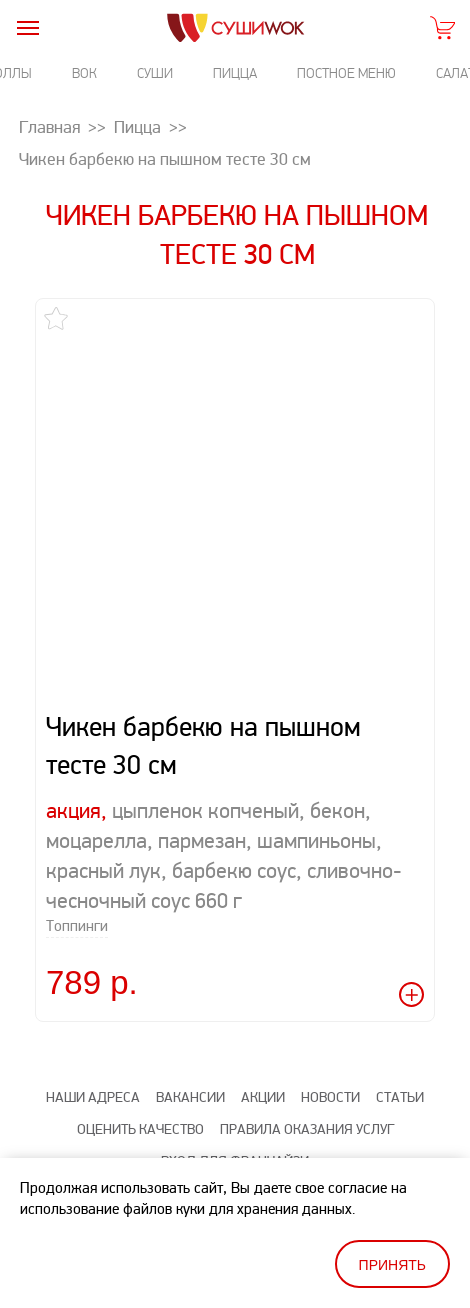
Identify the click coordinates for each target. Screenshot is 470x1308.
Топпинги (77, 926)
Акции (263, 1097)
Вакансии (190, 1097)
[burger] (27, 27)
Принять (392, 1265)
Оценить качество (140, 1129)
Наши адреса (93, 1097)
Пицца (235, 73)
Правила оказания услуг (307, 1129)
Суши (155, 73)
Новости (330, 1097)
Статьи (400, 1097)
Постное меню (346, 73)
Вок (84, 73)
